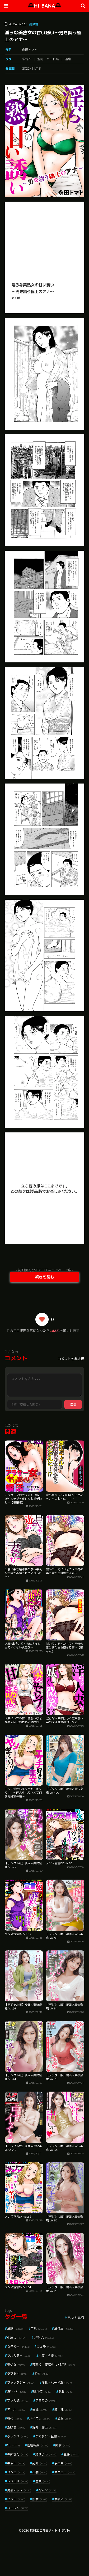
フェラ (46, 2346)
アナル (16, 2409)
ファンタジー (20, 2382)
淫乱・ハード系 (48, 59)
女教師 (63, 2499)
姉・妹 (63, 2409)
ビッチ (16, 2499)
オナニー (64, 2472)
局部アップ (19, 2490)
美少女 (16, 2364)
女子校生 (18, 2346)
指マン (47, 2490)
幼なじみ (45, 2454)
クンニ (16, 2472)
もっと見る (76, 2317)
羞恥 (71, 2454)
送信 (73, 1404)
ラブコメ (17, 2481)
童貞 (42, 2481)
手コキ (63, 2463)
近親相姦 (37, 2445)
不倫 (39, 2472)
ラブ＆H (17, 2373)
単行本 (26, 59)
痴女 (62, 2445)
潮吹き (16, 2427)
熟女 (39, 2499)
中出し (17, 2337)
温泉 (68, 59)
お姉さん (17, 2454)
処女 (41, 2373)
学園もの (45, 2400)
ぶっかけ (17, 2436)
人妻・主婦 (50, 2355)
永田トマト (29, 49)
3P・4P (16, 2391)
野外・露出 (44, 2427)
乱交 (39, 2463)
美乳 (39, 2409)
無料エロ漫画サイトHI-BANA (50, 2530)
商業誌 (33, 24)
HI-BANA (44, 5)
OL (13, 2445)
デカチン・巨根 (50, 2436)
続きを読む (44, 1277)
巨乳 (39, 2328)
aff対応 (44, 2337)
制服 (65, 2391)
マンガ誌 (17, 2400)
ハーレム (17, 2508)
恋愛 (64, 2418)
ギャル (16, 2463)
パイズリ (39, 2418)
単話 (15, 2328)
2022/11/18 (31, 68)
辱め (14, 2418)
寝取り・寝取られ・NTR (53, 2364)
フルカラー (19, 2355)
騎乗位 (42, 2391)
